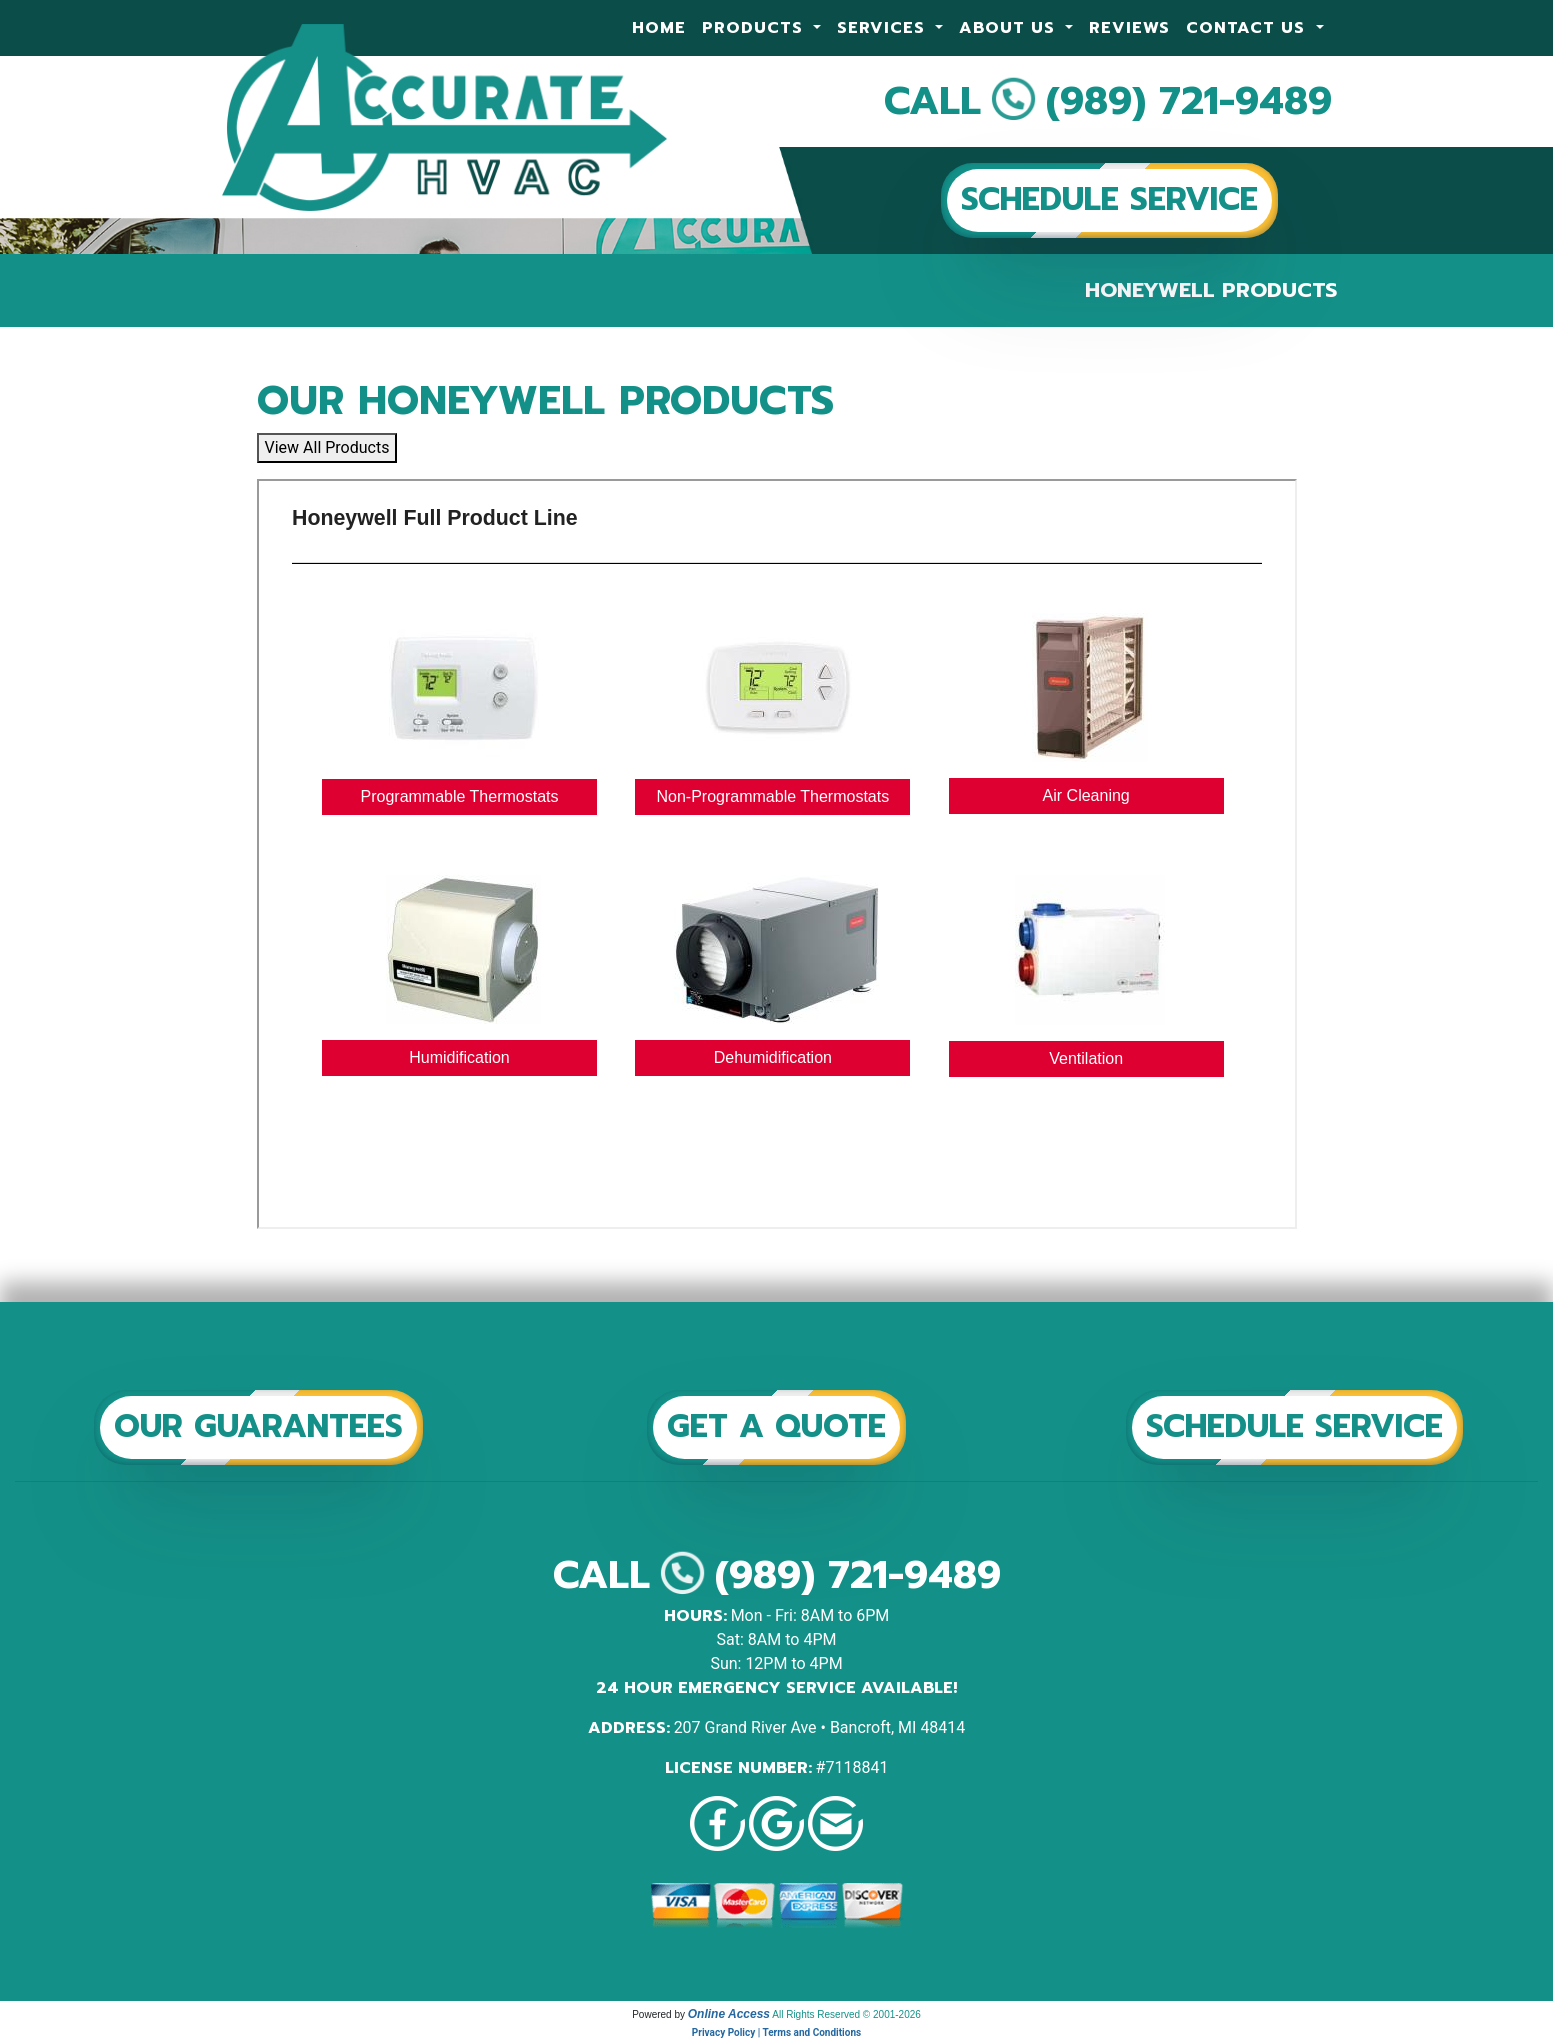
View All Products (327, 447)
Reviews (1129, 28)
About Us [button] (1010, 28)
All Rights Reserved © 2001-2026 (846, 2014)
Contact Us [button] (1248, 28)
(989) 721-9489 (1189, 101)
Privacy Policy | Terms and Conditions (776, 2032)
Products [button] (755, 28)
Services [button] (884, 28)
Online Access (729, 2014)
